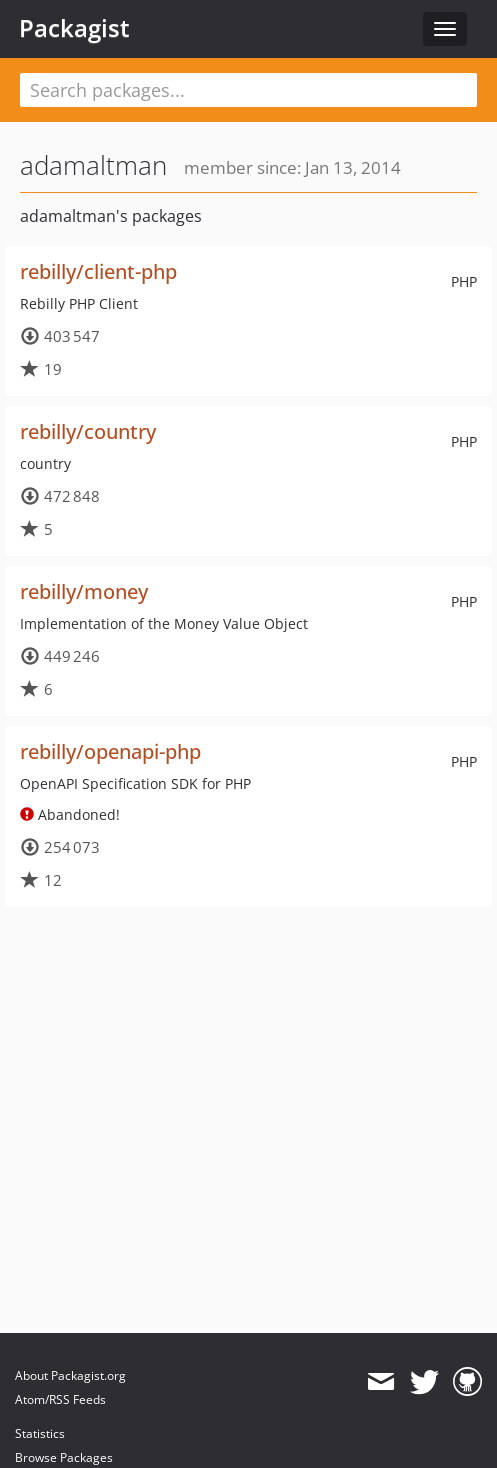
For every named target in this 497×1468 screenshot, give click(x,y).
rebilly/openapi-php (110, 751)
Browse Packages (64, 1457)
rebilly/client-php (98, 271)
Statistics (40, 1433)
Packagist (74, 28)
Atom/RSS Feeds (60, 1399)
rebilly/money (84, 591)
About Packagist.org (70, 1375)
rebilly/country (88, 431)
